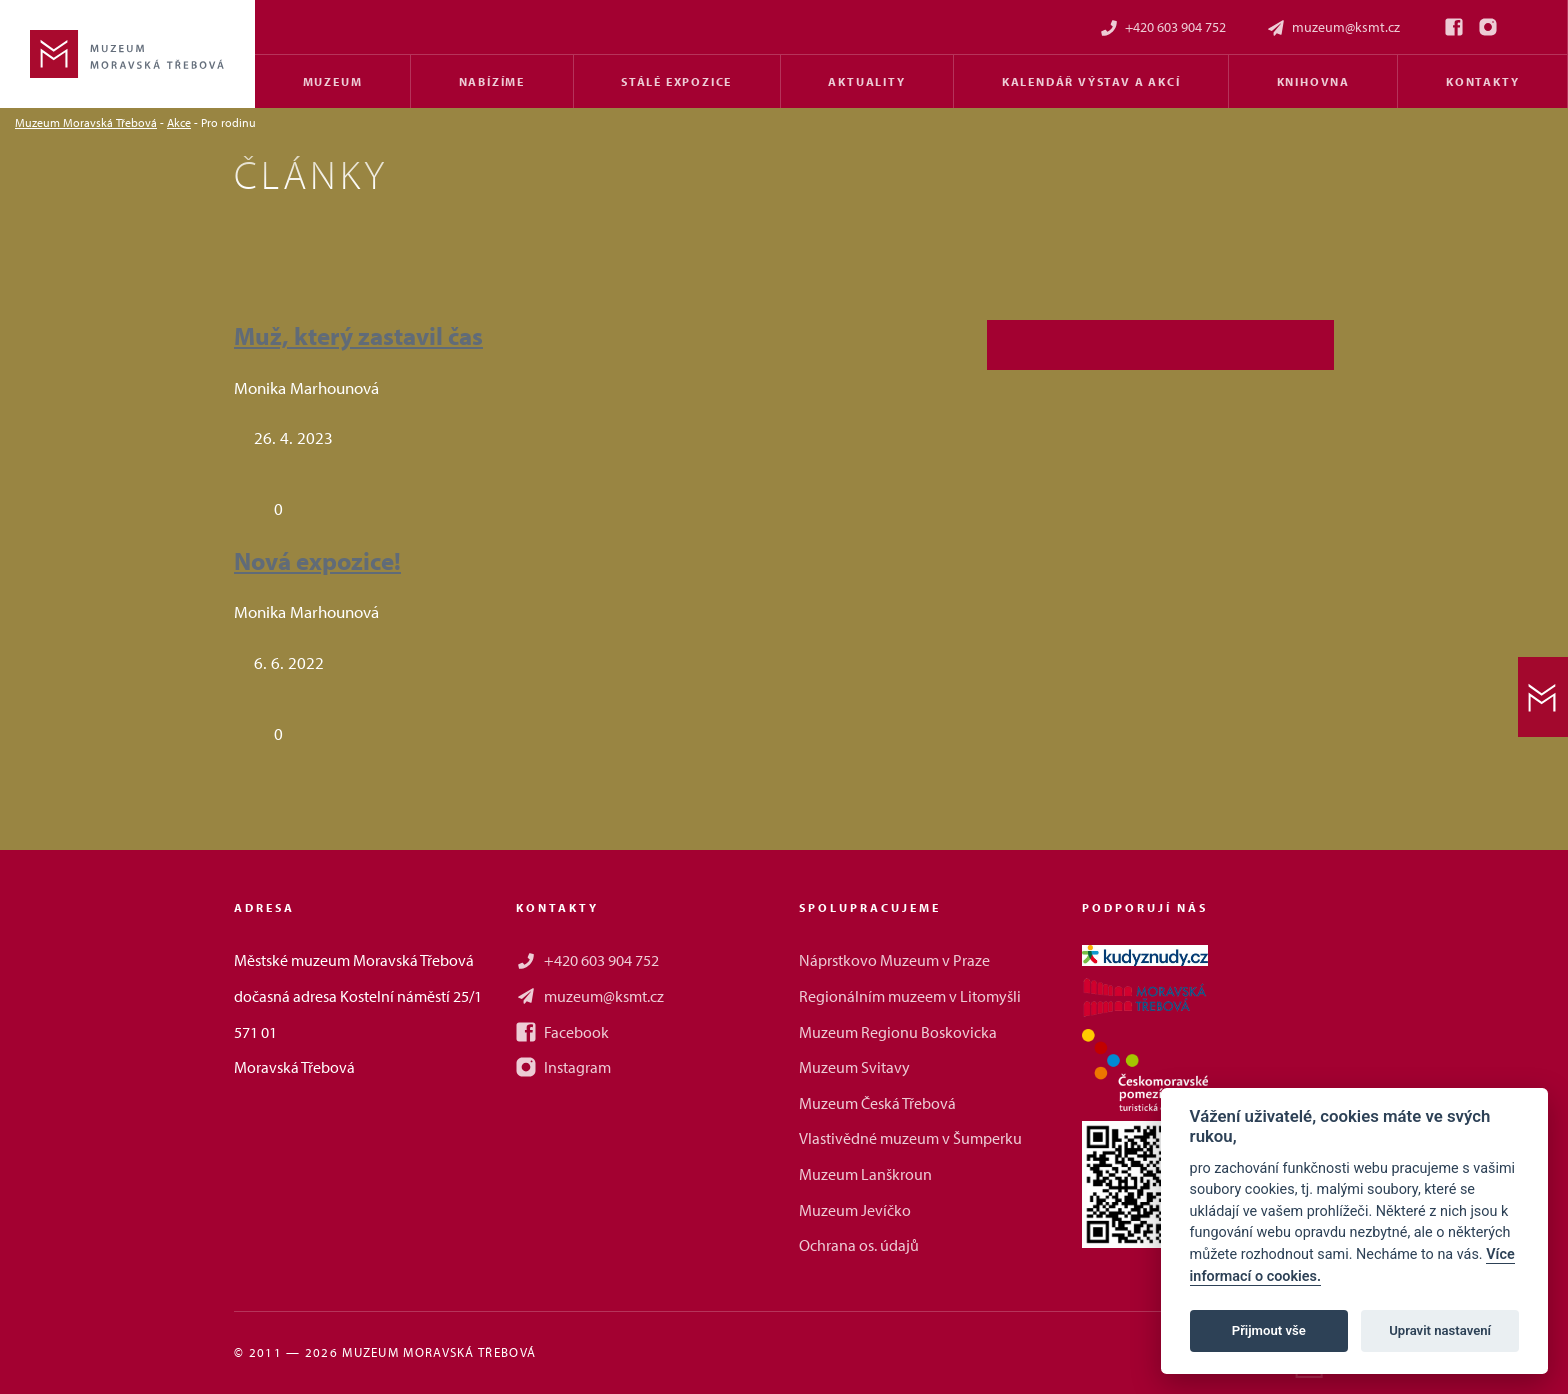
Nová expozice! (317, 560)
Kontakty (1482, 81)
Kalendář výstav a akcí (1091, 81)
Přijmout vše (1269, 1330)
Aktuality (866, 81)
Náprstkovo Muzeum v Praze (894, 960)
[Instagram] (1488, 27)
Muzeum (333, 81)
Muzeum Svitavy (854, 1067)
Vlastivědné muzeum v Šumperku (910, 1138)
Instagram (563, 1067)
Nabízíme (492, 81)
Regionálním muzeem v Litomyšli (910, 996)
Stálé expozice (676, 81)
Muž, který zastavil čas (358, 335)
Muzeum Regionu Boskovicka (898, 1032)
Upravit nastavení (1440, 1330)
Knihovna (1313, 81)
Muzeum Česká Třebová (877, 1103)
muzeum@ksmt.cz (1333, 27)
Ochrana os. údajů (859, 1245)
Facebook (562, 1032)
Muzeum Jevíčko (855, 1210)
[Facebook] (1454, 27)
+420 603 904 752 (1162, 27)
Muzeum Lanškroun (865, 1174)
